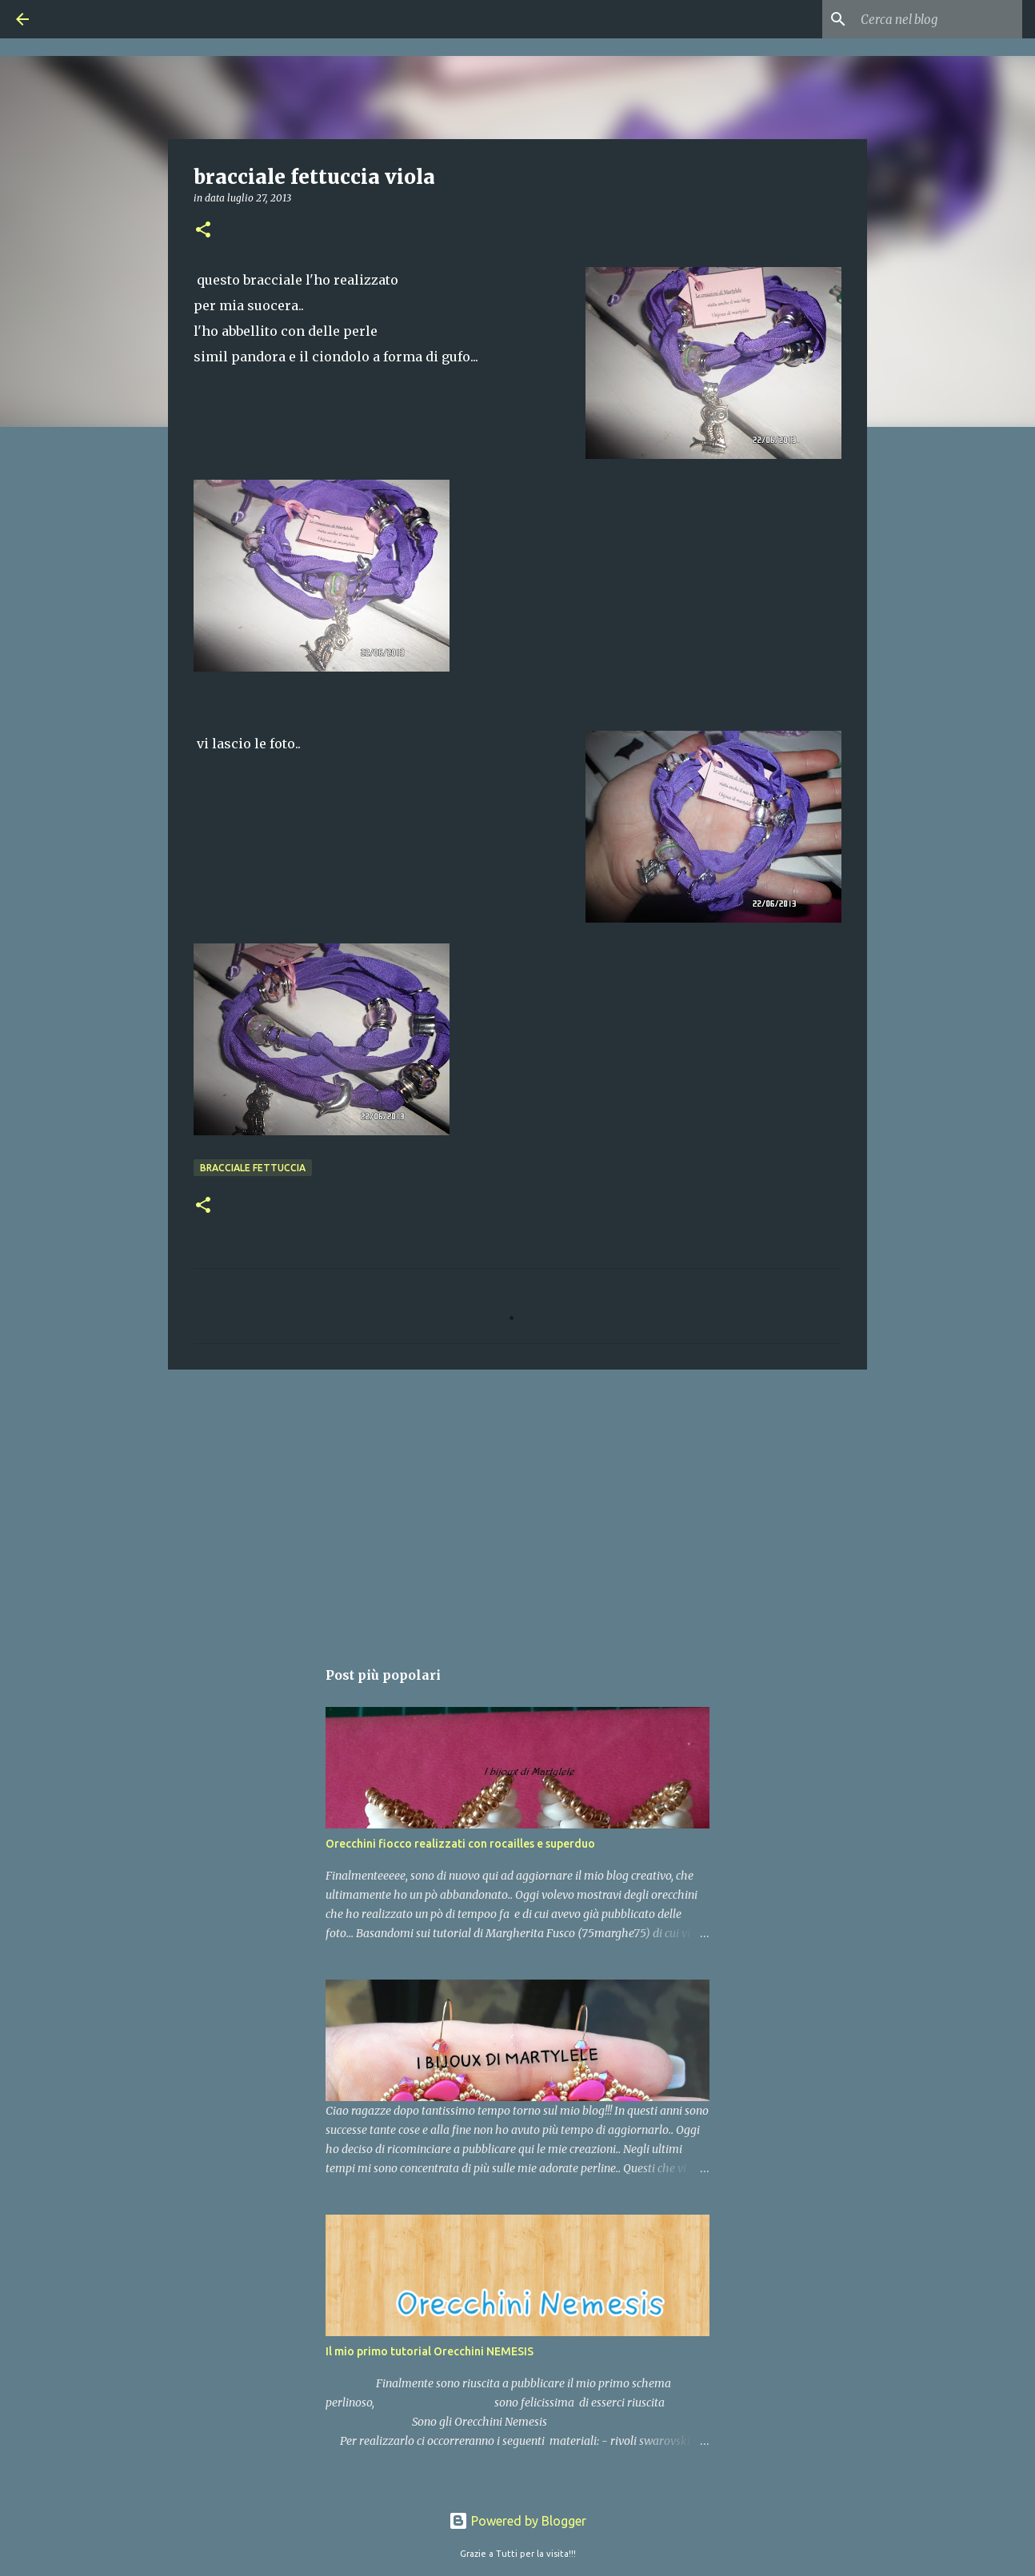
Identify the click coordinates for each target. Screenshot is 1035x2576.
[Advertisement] (517, 1505)
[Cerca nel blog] (938, 19)
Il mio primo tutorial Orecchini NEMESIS (429, 2351)
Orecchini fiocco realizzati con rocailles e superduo (460, 1843)
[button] (203, 230)
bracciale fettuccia (253, 1167)
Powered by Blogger (517, 2521)
